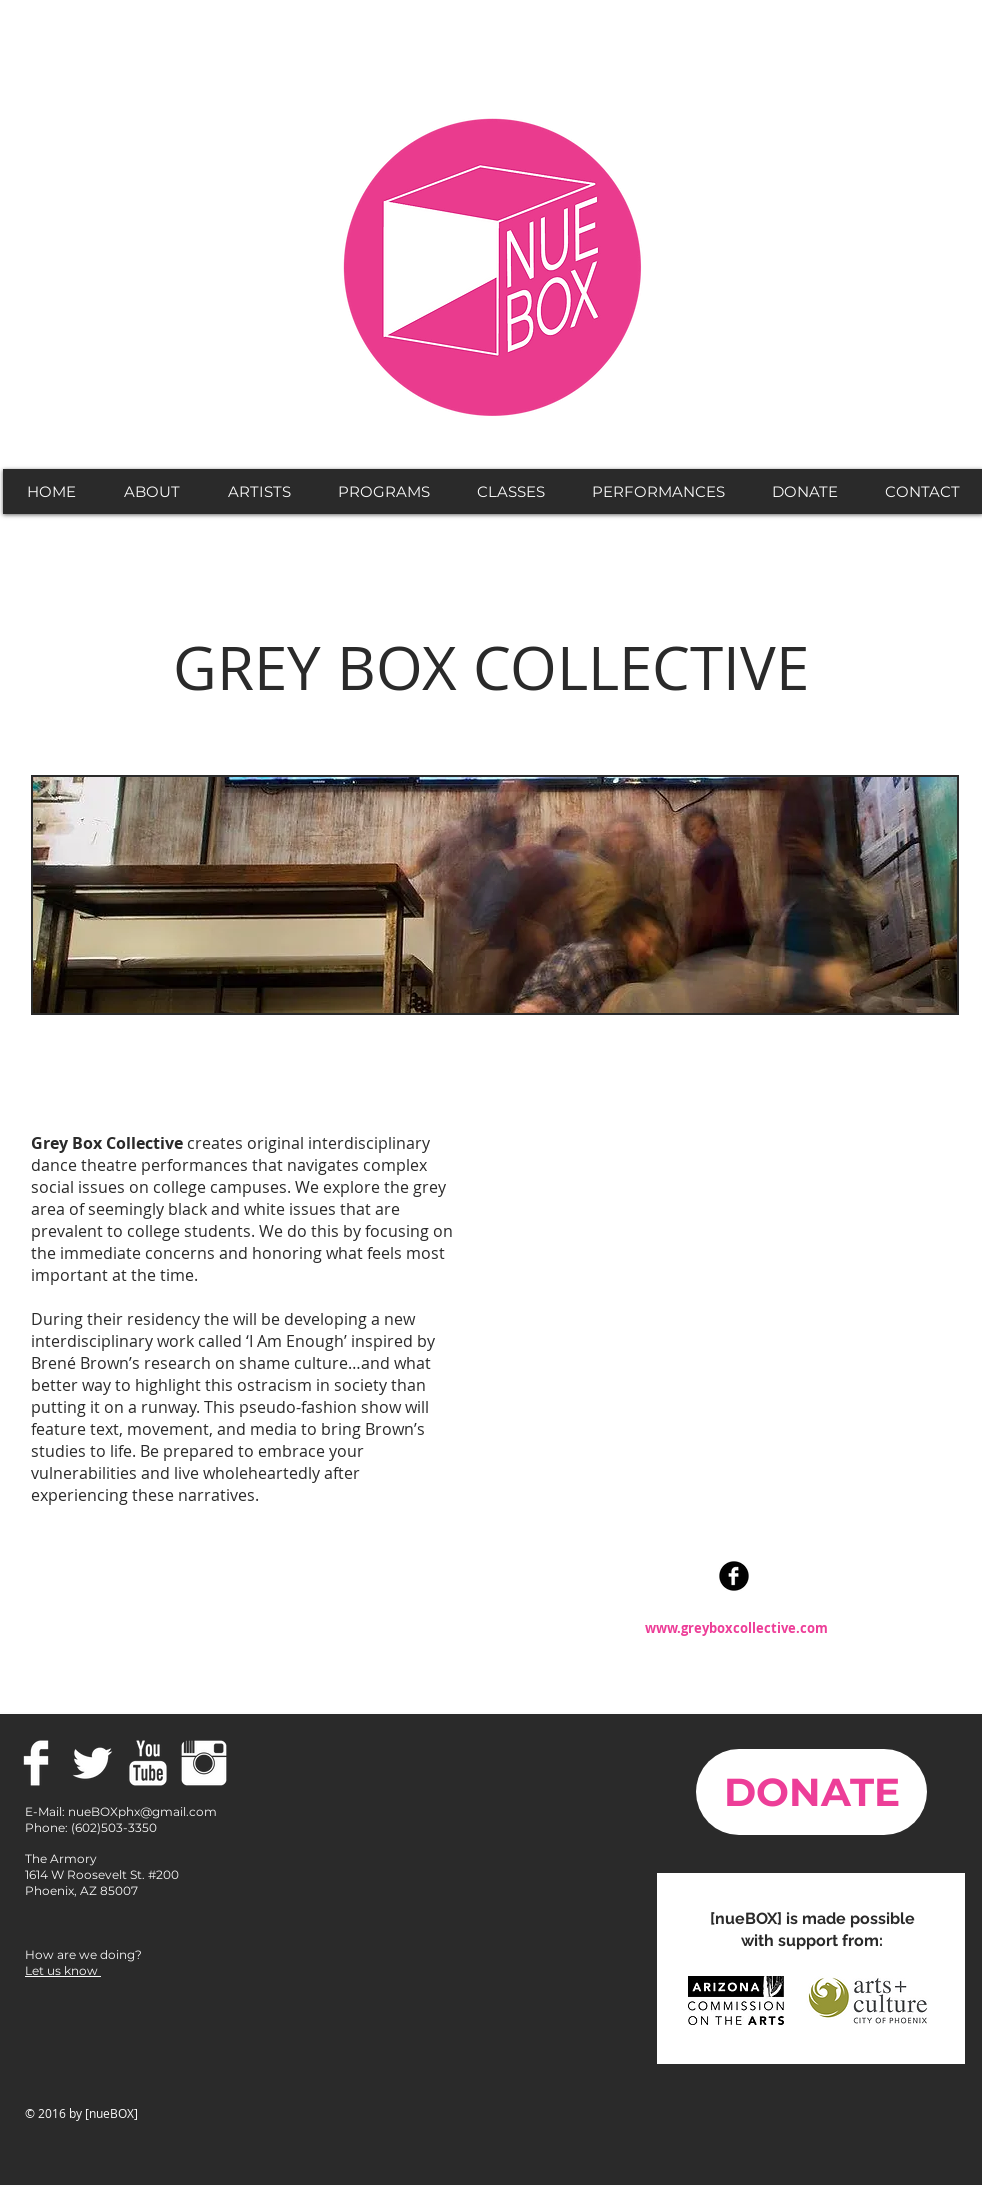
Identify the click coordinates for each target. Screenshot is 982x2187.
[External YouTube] (725, 1330)
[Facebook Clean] (36, 1763)
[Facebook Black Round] (734, 1576)
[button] (151, 491)
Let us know (63, 1970)
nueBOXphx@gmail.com (142, 1811)
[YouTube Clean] (148, 1763)
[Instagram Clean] (204, 1763)
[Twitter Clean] (92, 1763)
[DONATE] (811, 1792)
